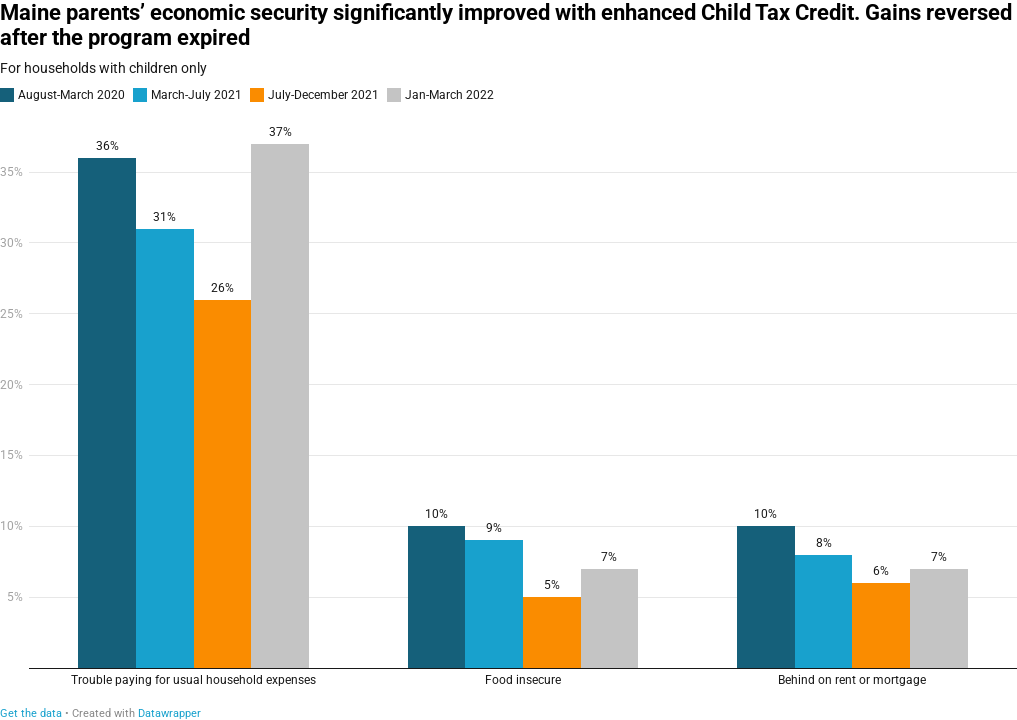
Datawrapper (169, 713)
